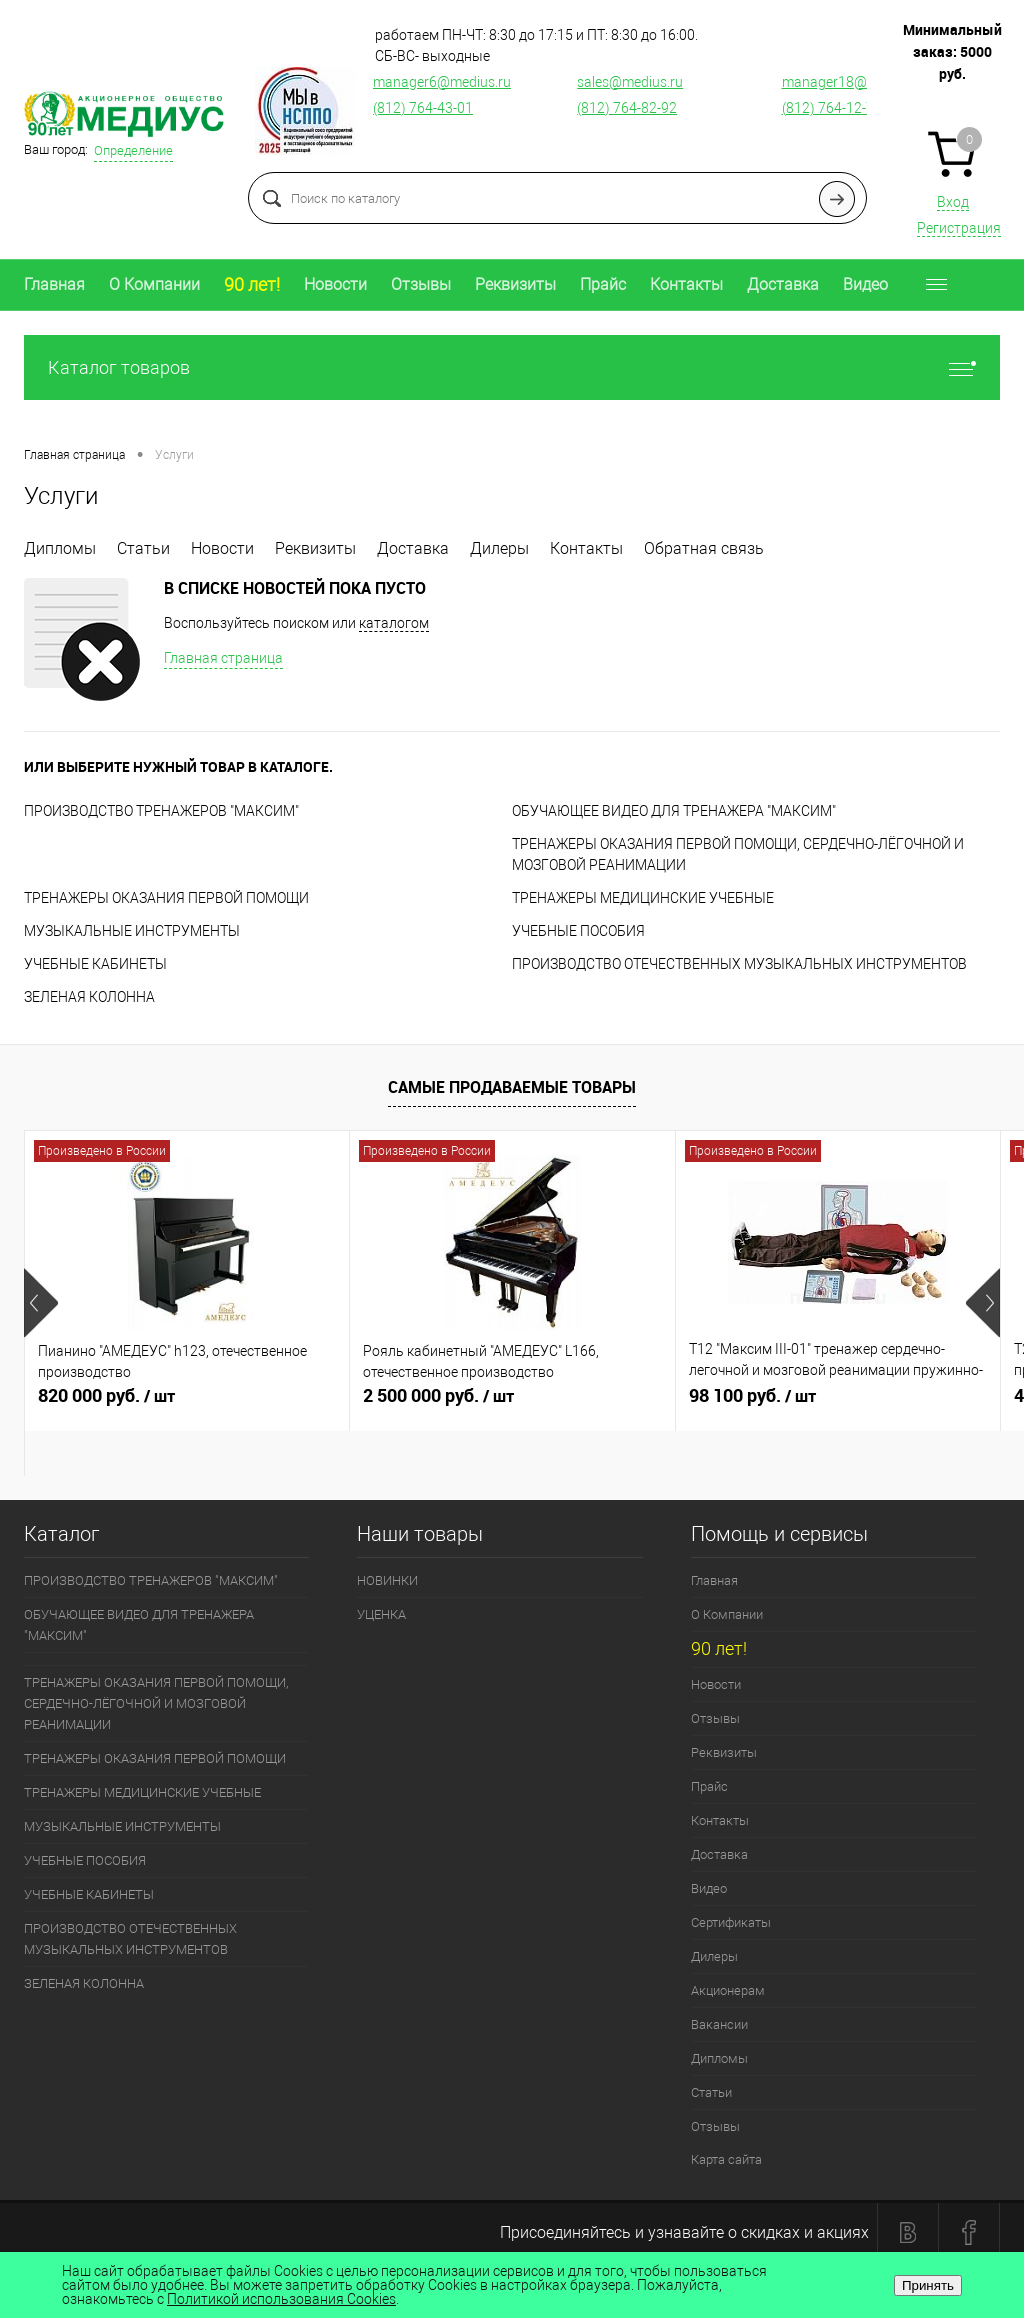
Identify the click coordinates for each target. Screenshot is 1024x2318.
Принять (928, 2285)
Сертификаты (731, 1922)
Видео (865, 284)
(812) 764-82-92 (627, 108)
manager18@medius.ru (855, 82)
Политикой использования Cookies (281, 2299)
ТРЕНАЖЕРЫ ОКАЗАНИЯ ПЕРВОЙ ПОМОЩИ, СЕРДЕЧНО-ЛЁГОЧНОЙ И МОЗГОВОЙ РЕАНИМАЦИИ (156, 1703)
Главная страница (223, 658)
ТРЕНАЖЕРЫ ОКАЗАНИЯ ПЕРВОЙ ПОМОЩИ (166, 898)
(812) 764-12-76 (832, 108)
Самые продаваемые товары (512, 1087)
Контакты (686, 284)
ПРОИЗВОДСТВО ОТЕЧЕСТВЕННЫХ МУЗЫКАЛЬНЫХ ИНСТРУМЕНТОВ (739, 964)
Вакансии (719, 2024)
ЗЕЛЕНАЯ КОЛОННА (89, 997)
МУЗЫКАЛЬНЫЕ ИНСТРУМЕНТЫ (132, 931)
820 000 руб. (187, 1404)
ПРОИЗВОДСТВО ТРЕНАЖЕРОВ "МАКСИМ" (161, 811)
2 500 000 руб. (512, 1404)
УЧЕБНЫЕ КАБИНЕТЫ (95, 964)
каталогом (394, 623)
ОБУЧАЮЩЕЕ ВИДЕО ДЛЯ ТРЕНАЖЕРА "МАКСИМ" (674, 811)
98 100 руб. (838, 1404)
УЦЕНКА (381, 1614)
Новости (335, 284)
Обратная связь (704, 548)
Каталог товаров (512, 367)
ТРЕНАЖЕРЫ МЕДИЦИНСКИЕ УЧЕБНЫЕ (643, 898)
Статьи (143, 548)
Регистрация (959, 228)
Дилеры (499, 548)
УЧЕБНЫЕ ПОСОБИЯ (578, 931)
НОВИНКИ (387, 1580)
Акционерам (728, 1990)
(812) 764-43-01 (423, 108)
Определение (133, 150)
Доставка (783, 284)
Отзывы (421, 284)
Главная (54, 284)
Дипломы (60, 548)
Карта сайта (726, 2159)
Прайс (603, 284)
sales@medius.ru (630, 82)
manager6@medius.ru (442, 82)
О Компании (154, 284)
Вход (953, 202)
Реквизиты (515, 284)
